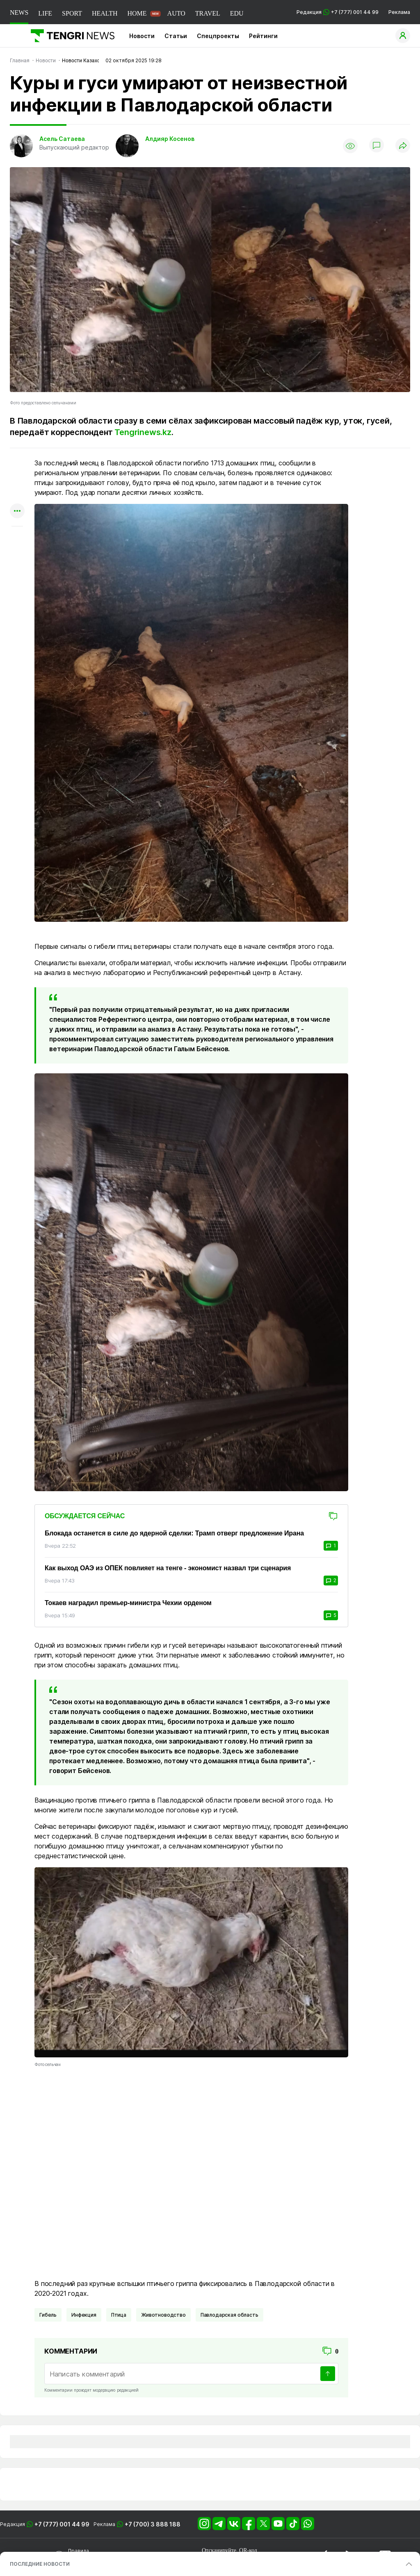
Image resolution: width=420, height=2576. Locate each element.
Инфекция (83, 2315)
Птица (118, 2315)
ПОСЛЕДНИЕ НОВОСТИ (40, 2564)
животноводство (163, 2315)
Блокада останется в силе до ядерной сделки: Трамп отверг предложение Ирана (174, 1533)
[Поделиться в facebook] (17, 495)
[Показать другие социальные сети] (17, 511)
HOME (136, 13)
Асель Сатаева (62, 138)
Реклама (399, 12)
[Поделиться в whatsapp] (17, 464)
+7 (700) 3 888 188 (152, 2524)
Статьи (175, 35)
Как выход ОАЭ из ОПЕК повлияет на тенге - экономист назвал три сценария (168, 1568)
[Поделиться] (402, 146)
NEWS (19, 12)
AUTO (176, 13)
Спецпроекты (218, 35)
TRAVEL (207, 13)
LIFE (45, 13)
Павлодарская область (229, 2315)
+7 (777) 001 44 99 (61, 2524)
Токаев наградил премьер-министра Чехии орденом (128, 1602)
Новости (142, 35)
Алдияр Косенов (169, 138)
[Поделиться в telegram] (17, 480)
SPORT (72, 13)
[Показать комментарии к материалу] (17, 538)
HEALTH (105, 13)
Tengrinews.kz (142, 432)
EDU (237, 13)
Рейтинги (263, 35)
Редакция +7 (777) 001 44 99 (338, 12)
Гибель (48, 2315)
